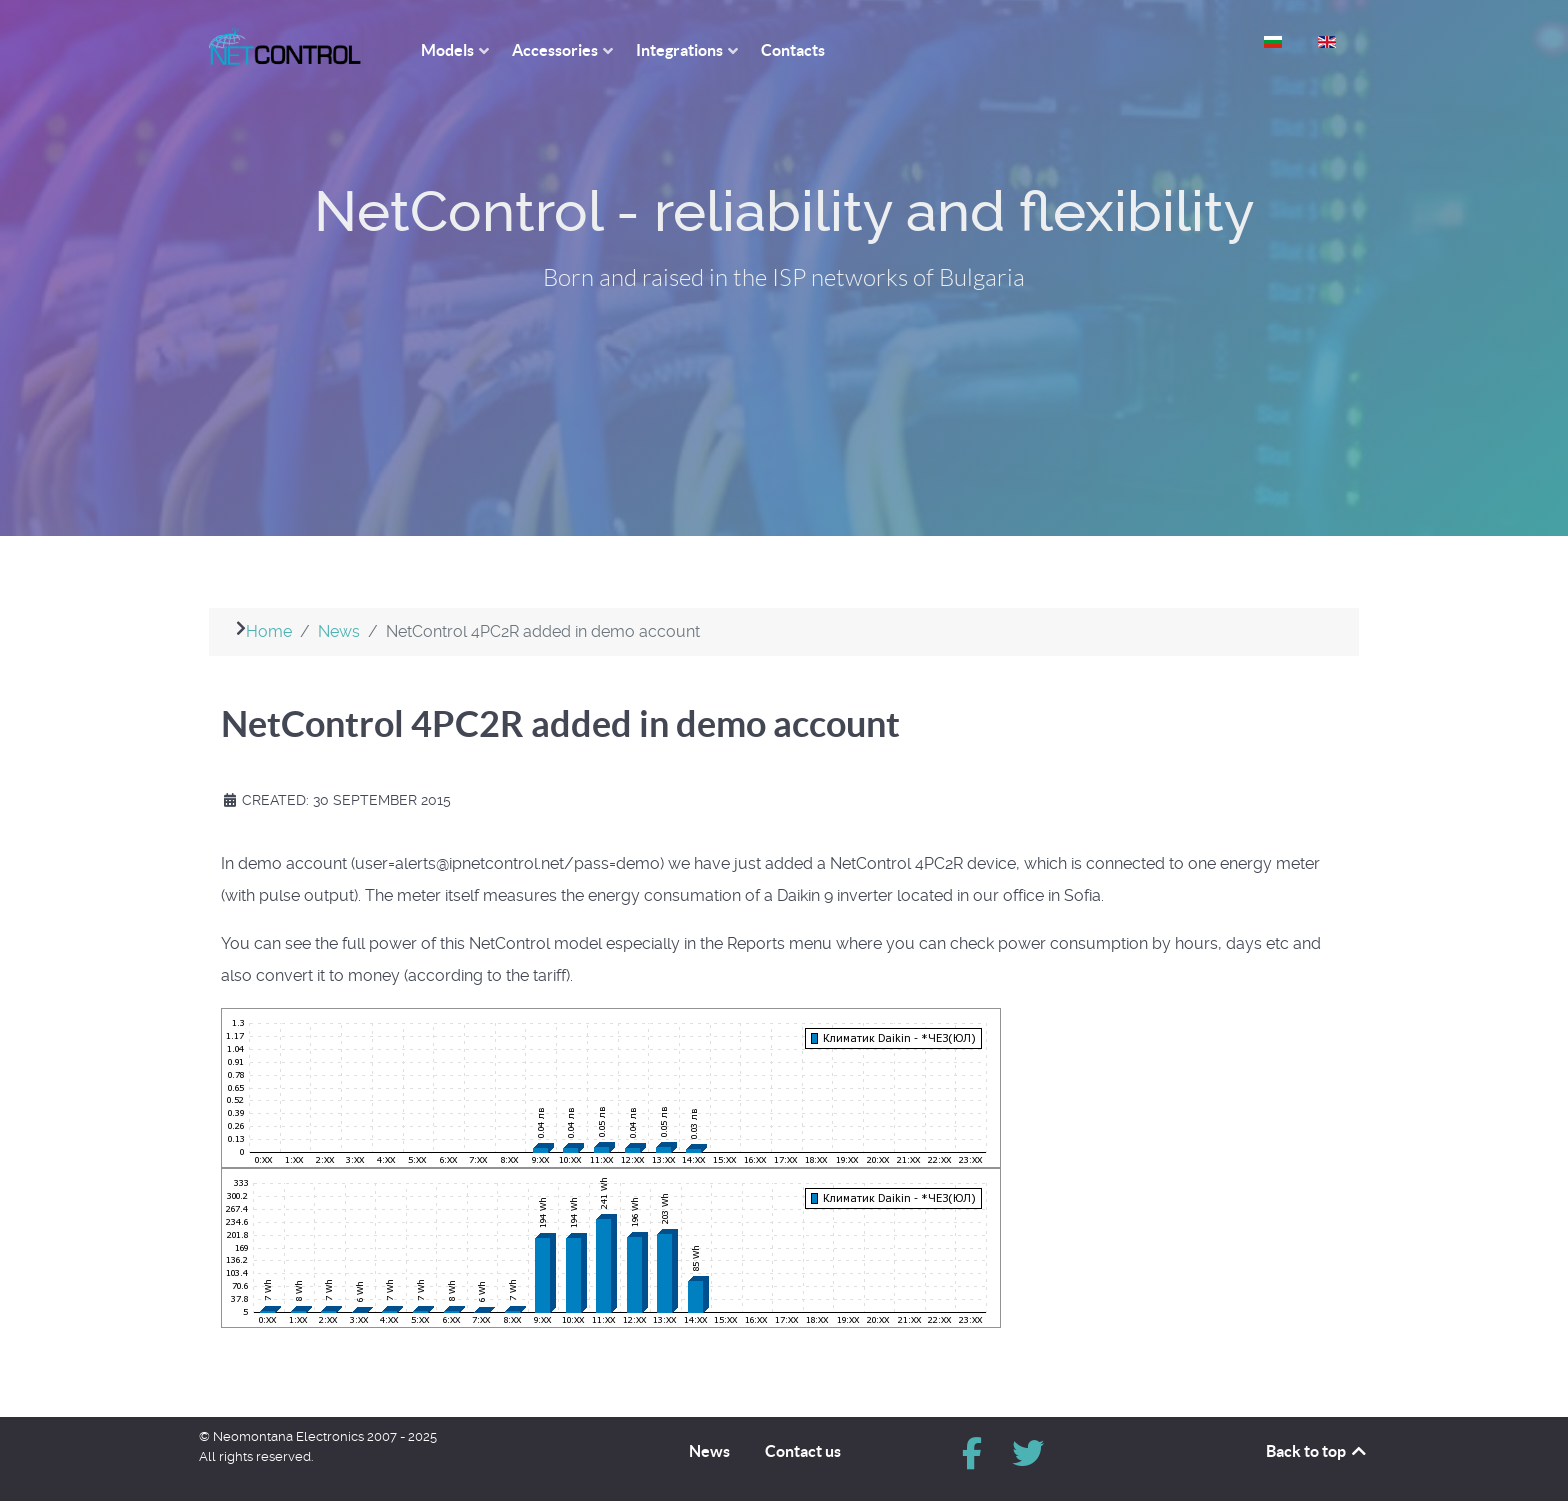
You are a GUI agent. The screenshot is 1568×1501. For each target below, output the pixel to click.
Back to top (1317, 1451)
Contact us (803, 1451)
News (709, 1451)
